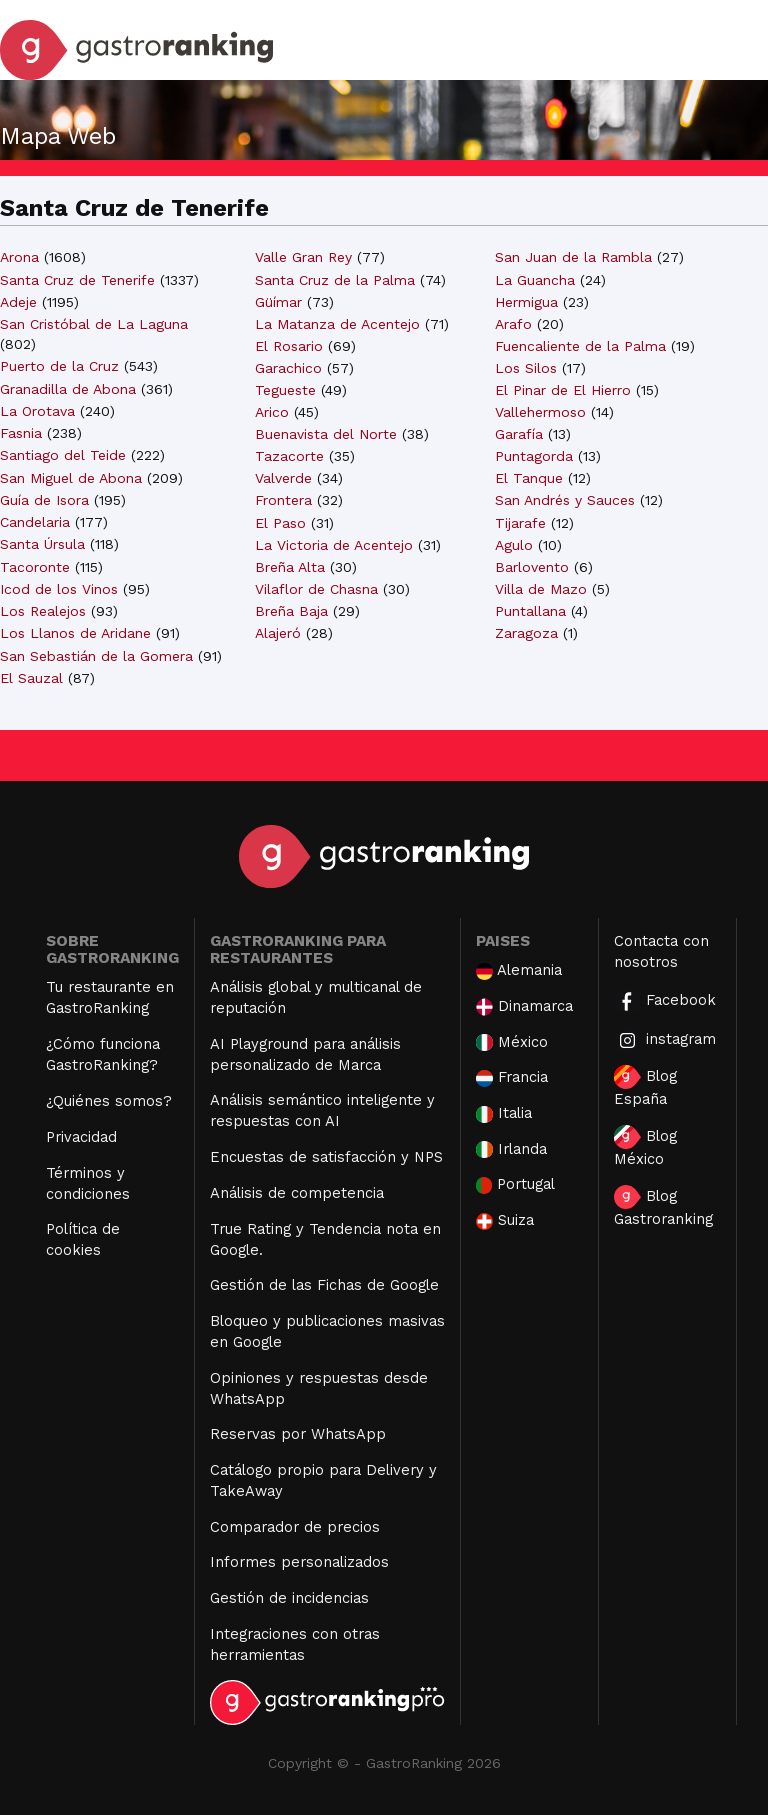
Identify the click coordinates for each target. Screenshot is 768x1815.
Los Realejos (43, 611)
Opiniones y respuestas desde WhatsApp (319, 1388)
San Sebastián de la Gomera (96, 656)
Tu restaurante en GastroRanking (110, 997)
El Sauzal (31, 678)
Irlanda (511, 1149)
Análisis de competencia (297, 1193)
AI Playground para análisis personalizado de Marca (305, 1054)
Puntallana (530, 611)
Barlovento (532, 567)
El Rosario (289, 346)
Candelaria (35, 522)
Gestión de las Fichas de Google (324, 1285)
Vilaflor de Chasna (316, 589)
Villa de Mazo (541, 589)
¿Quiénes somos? (109, 1101)
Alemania (519, 970)
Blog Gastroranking (663, 1206)
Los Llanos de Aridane (75, 633)
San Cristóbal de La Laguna (94, 324)
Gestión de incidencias (289, 1598)
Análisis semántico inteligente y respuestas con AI (322, 1110)
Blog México (645, 1146)
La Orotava (37, 411)
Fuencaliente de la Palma (580, 346)
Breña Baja (291, 611)
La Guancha (535, 280)
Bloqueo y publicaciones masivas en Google (327, 1331)
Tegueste (285, 390)
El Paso (280, 523)
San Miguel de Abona (71, 478)
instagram (665, 1040)
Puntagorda (534, 456)
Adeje (18, 302)
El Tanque (529, 478)
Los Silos (526, 368)
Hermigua (526, 302)
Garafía (519, 434)
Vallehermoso (540, 412)
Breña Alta (290, 567)
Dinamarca (525, 1006)
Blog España (645, 1086)
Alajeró (278, 633)
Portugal (516, 1184)
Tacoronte (35, 567)
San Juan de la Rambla (573, 257)
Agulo (514, 545)
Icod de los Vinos (59, 589)
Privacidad (81, 1137)
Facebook (665, 1001)
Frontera (283, 500)
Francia (512, 1077)
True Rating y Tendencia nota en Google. (325, 1239)
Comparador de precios (295, 1527)
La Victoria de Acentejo (334, 545)
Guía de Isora (44, 500)
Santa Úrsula (42, 544)
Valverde (283, 478)
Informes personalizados (299, 1562)
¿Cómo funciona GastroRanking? (103, 1054)
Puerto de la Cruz (59, 366)
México (512, 1042)
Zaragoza (526, 633)
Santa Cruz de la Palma (335, 280)
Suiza (505, 1220)
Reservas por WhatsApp (298, 1434)
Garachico (288, 368)
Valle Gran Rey (303, 257)
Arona (19, 257)
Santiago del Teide (63, 455)
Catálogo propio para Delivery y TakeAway (323, 1480)
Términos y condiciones (88, 1183)
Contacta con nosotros (661, 951)
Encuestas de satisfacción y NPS (326, 1157)
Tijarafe (520, 523)
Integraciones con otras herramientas (295, 1644)
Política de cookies (83, 1239)
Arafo (513, 324)
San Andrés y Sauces (565, 500)
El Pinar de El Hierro (563, 390)
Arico (272, 412)
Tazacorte (289, 456)
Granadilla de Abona (68, 389)
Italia (504, 1113)
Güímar (278, 302)
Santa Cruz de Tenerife (77, 280)
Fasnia (21, 433)
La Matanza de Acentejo (337, 324)
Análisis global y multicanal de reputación (316, 997)
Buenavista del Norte (326, 434)
